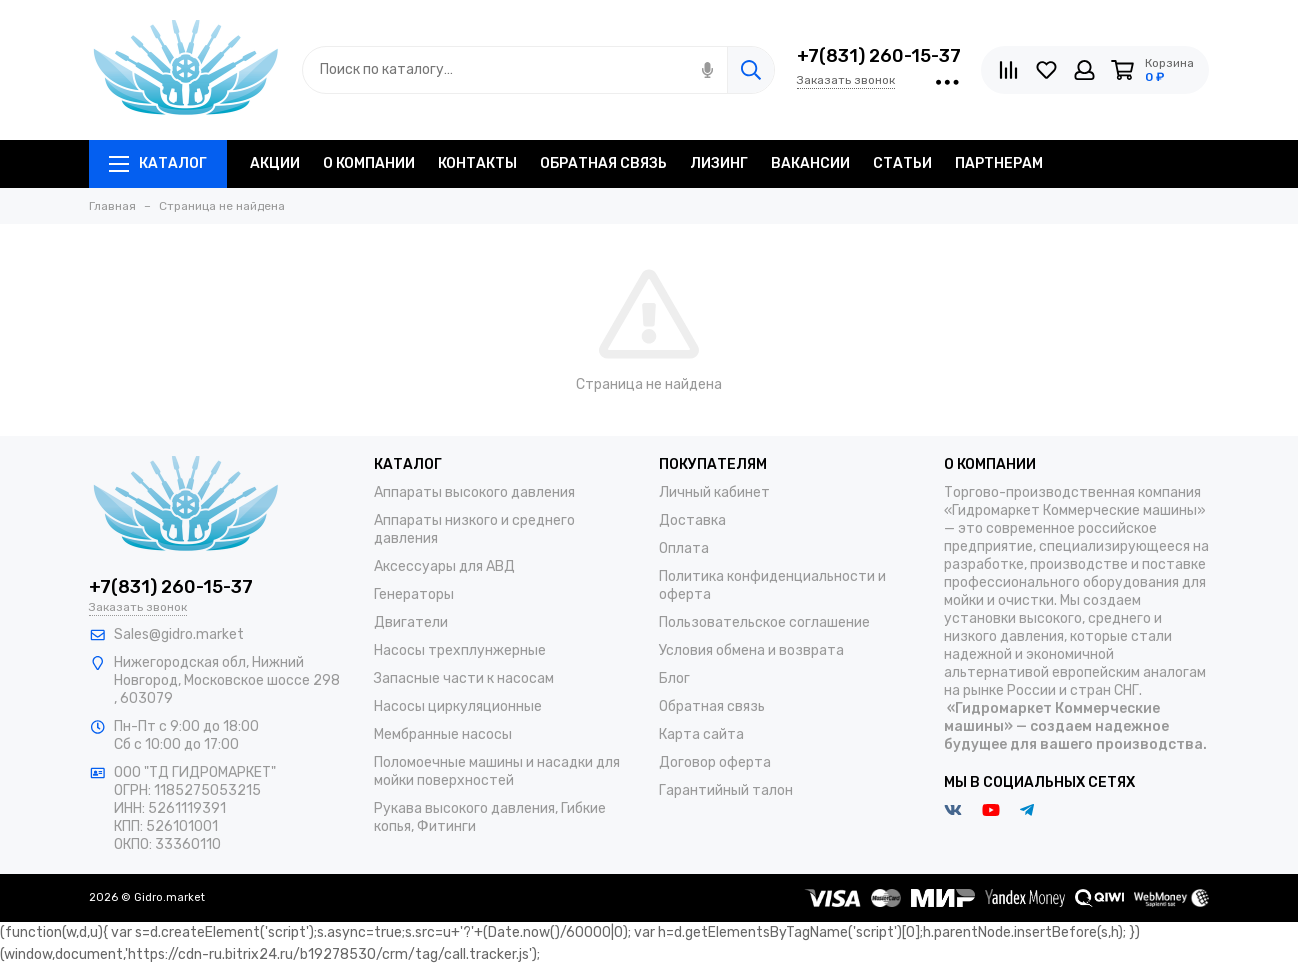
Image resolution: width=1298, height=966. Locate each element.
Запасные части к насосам (464, 678)
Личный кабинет (714, 492)
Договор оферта (715, 762)
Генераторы (414, 594)
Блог (674, 678)
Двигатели (411, 622)
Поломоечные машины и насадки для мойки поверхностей (497, 771)
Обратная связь (712, 706)
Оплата (684, 548)
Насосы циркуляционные (458, 706)
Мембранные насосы (443, 734)
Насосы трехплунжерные (460, 650)
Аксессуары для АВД (444, 566)
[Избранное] (1046, 70)
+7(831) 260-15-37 (879, 56)
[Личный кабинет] (1084, 70)
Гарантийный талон (726, 790)
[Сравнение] (1008, 70)
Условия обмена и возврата (751, 650)
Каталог (158, 163)
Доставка (692, 520)
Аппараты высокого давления (474, 492)
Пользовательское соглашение (764, 622)
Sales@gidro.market (179, 634)
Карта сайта (701, 734)
